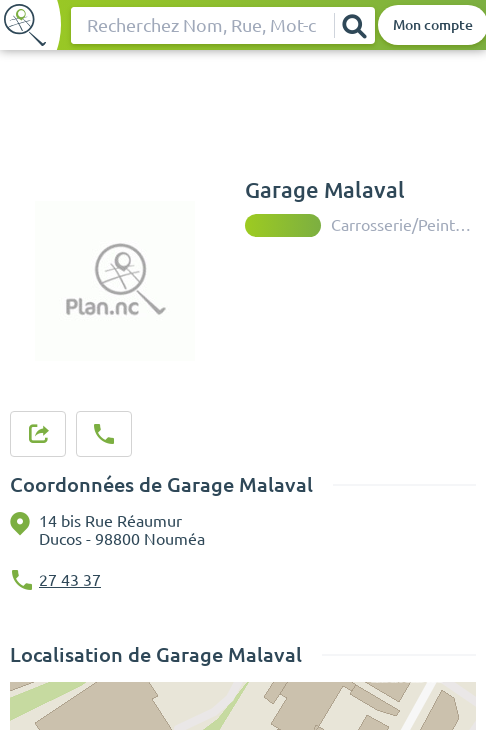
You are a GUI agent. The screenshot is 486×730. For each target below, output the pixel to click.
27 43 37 (70, 580)
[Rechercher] (354, 25)
